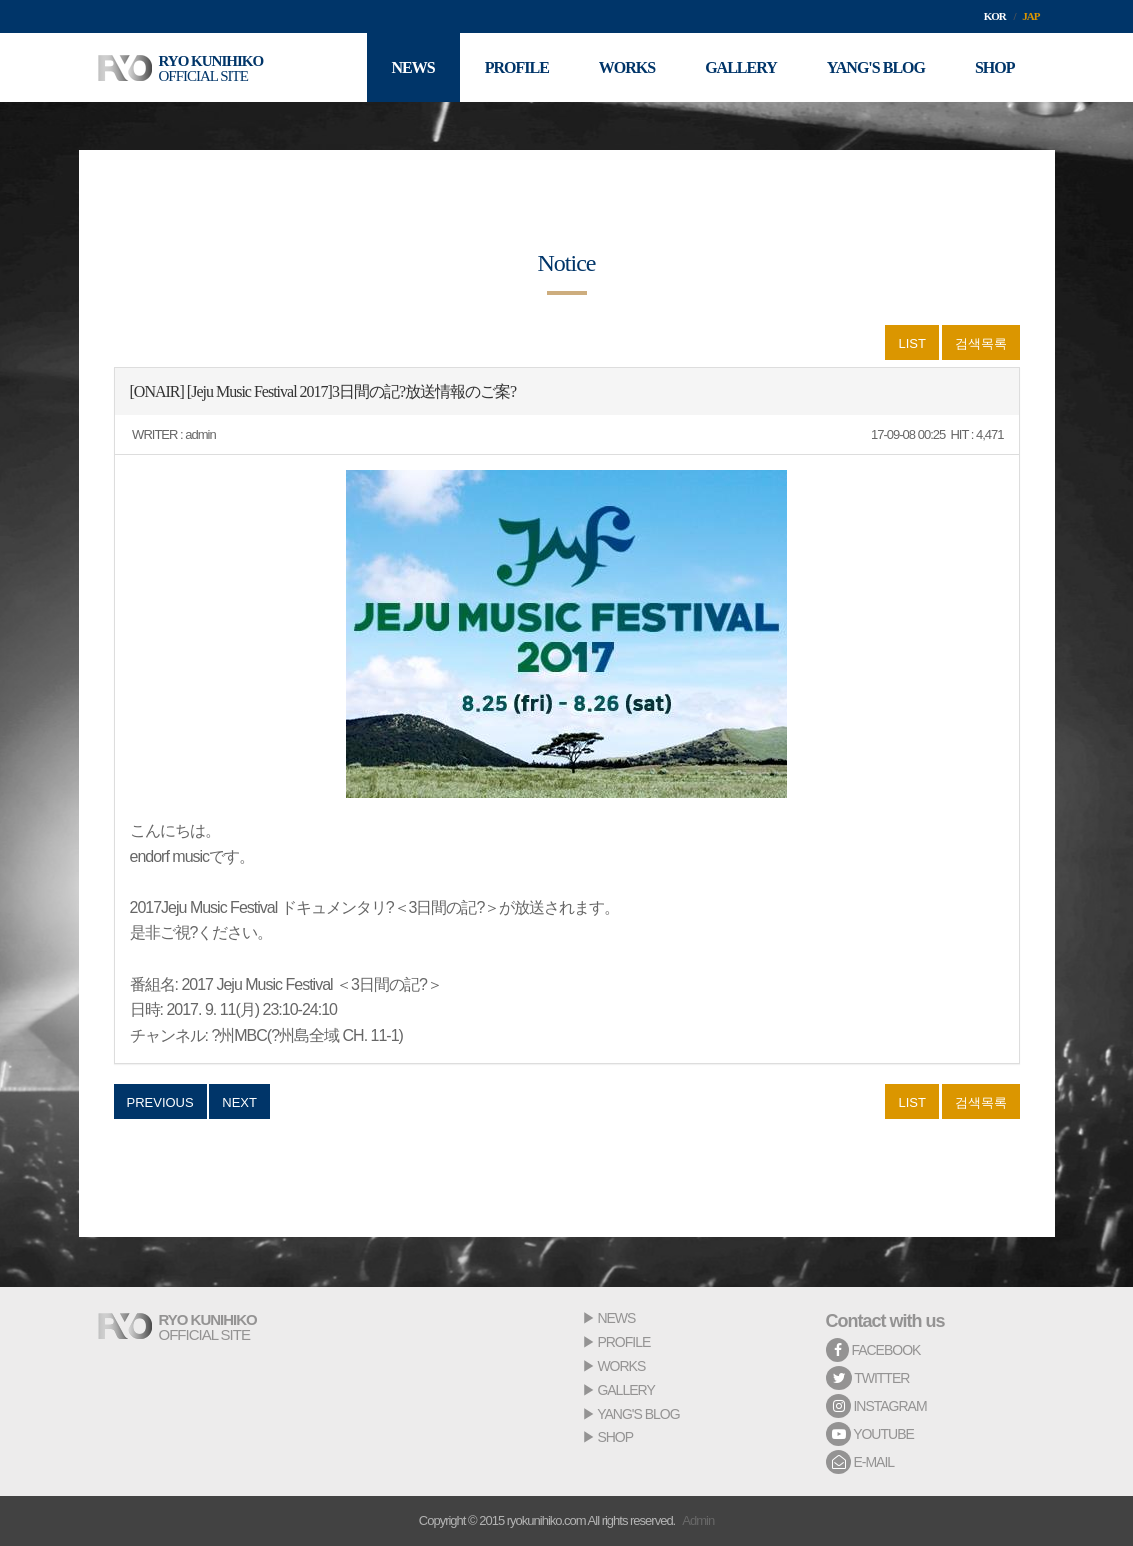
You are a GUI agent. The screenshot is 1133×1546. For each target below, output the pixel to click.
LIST (911, 343)
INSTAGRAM (876, 1406)
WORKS (621, 1366)
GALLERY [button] (741, 67)
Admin (698, 1520)
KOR (995, 16)
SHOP (615, 1437)
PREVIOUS (160, 1102)
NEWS (616, 1318)
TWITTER (868, 1378)
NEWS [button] (413, 67)
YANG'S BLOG (638, 1414)
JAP (1030, 16)
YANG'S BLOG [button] (876, 67)
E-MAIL (860, 1462)
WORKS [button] (627, 67)
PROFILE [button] (517, 67)
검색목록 (981, 343)
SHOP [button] (995, 67)
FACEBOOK (873, 1350)
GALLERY (625, 1390)
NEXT (239, 1102)
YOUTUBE (870, 1434)
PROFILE (623, 1342)
